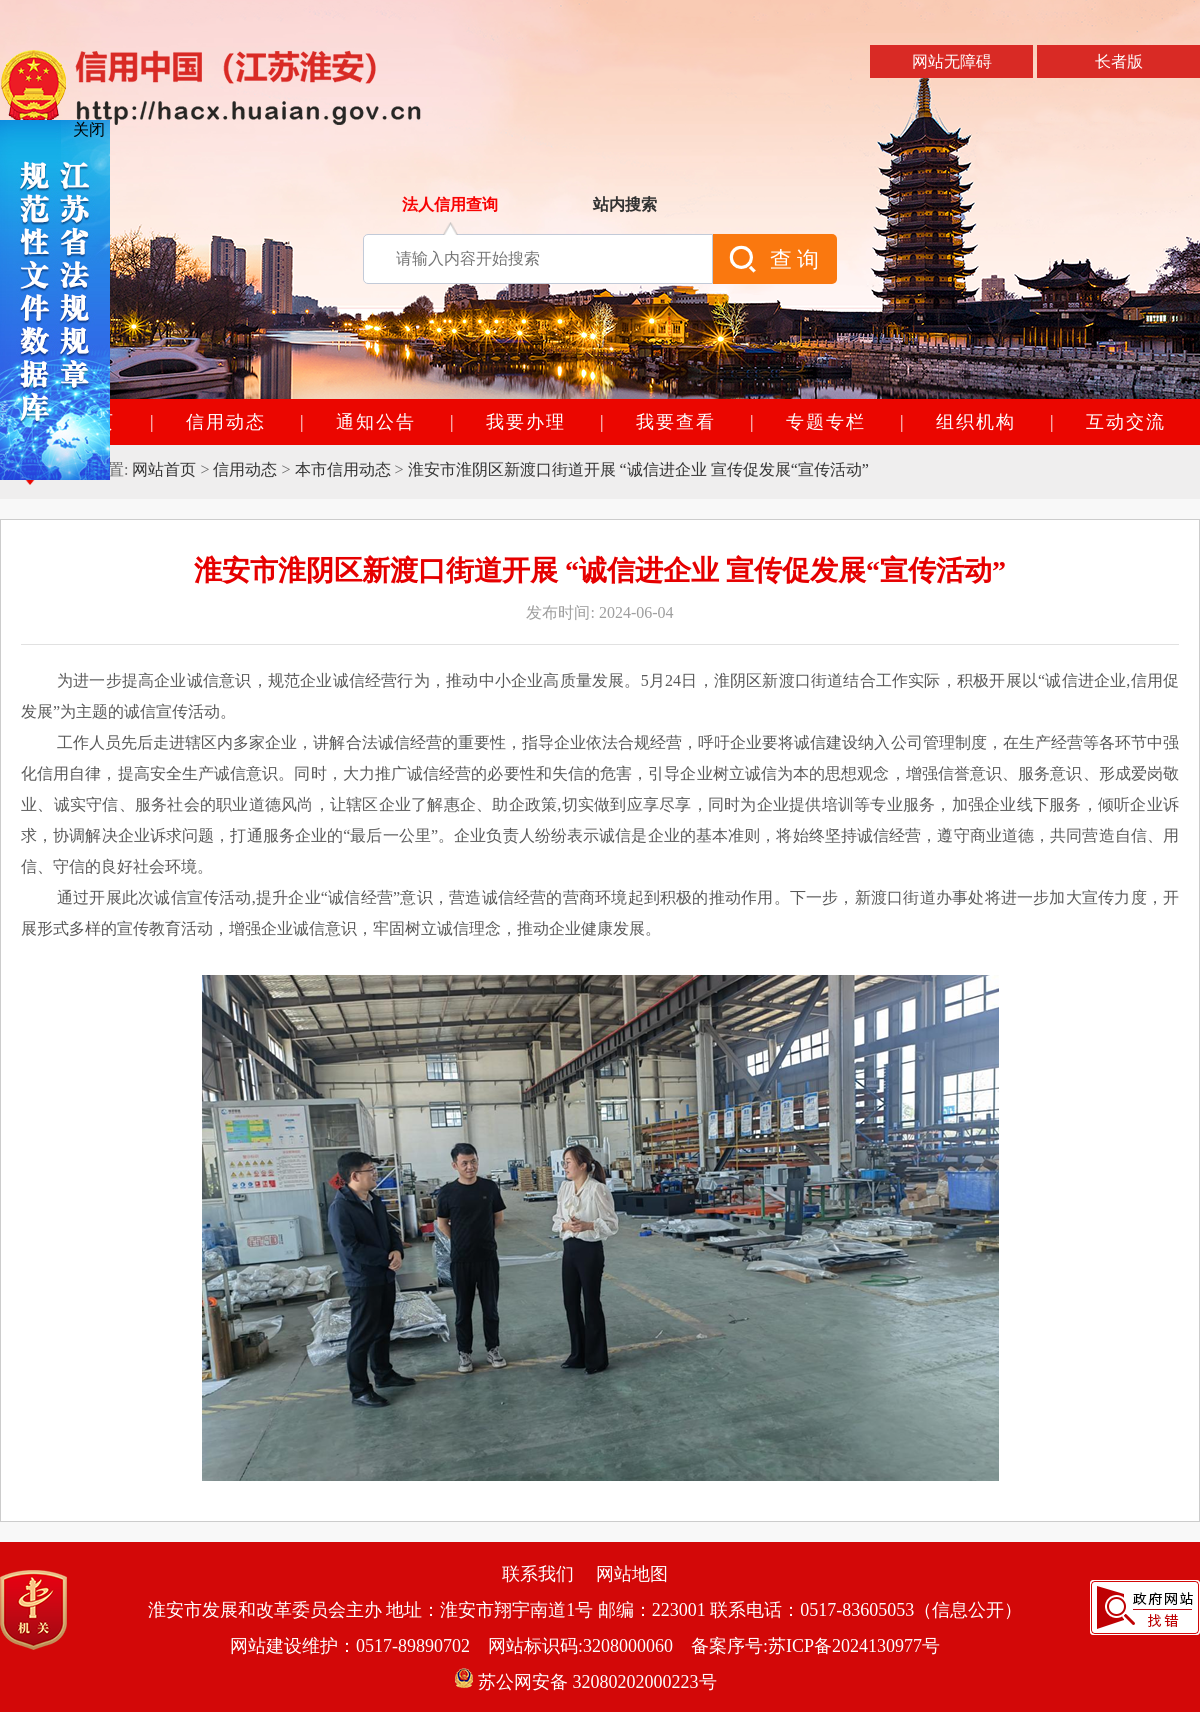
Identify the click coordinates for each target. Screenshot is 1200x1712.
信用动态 (245, 469)
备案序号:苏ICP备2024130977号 (815, 1646)
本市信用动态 (343, 469)
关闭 (89, 129)
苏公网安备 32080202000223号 (585, 1682)
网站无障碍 (952, 61)
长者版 (1119, 61)
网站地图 (632, 1574)
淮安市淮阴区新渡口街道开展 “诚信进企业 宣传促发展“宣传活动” (638, 469)
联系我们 (538, 1574)
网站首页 (164, 469)
